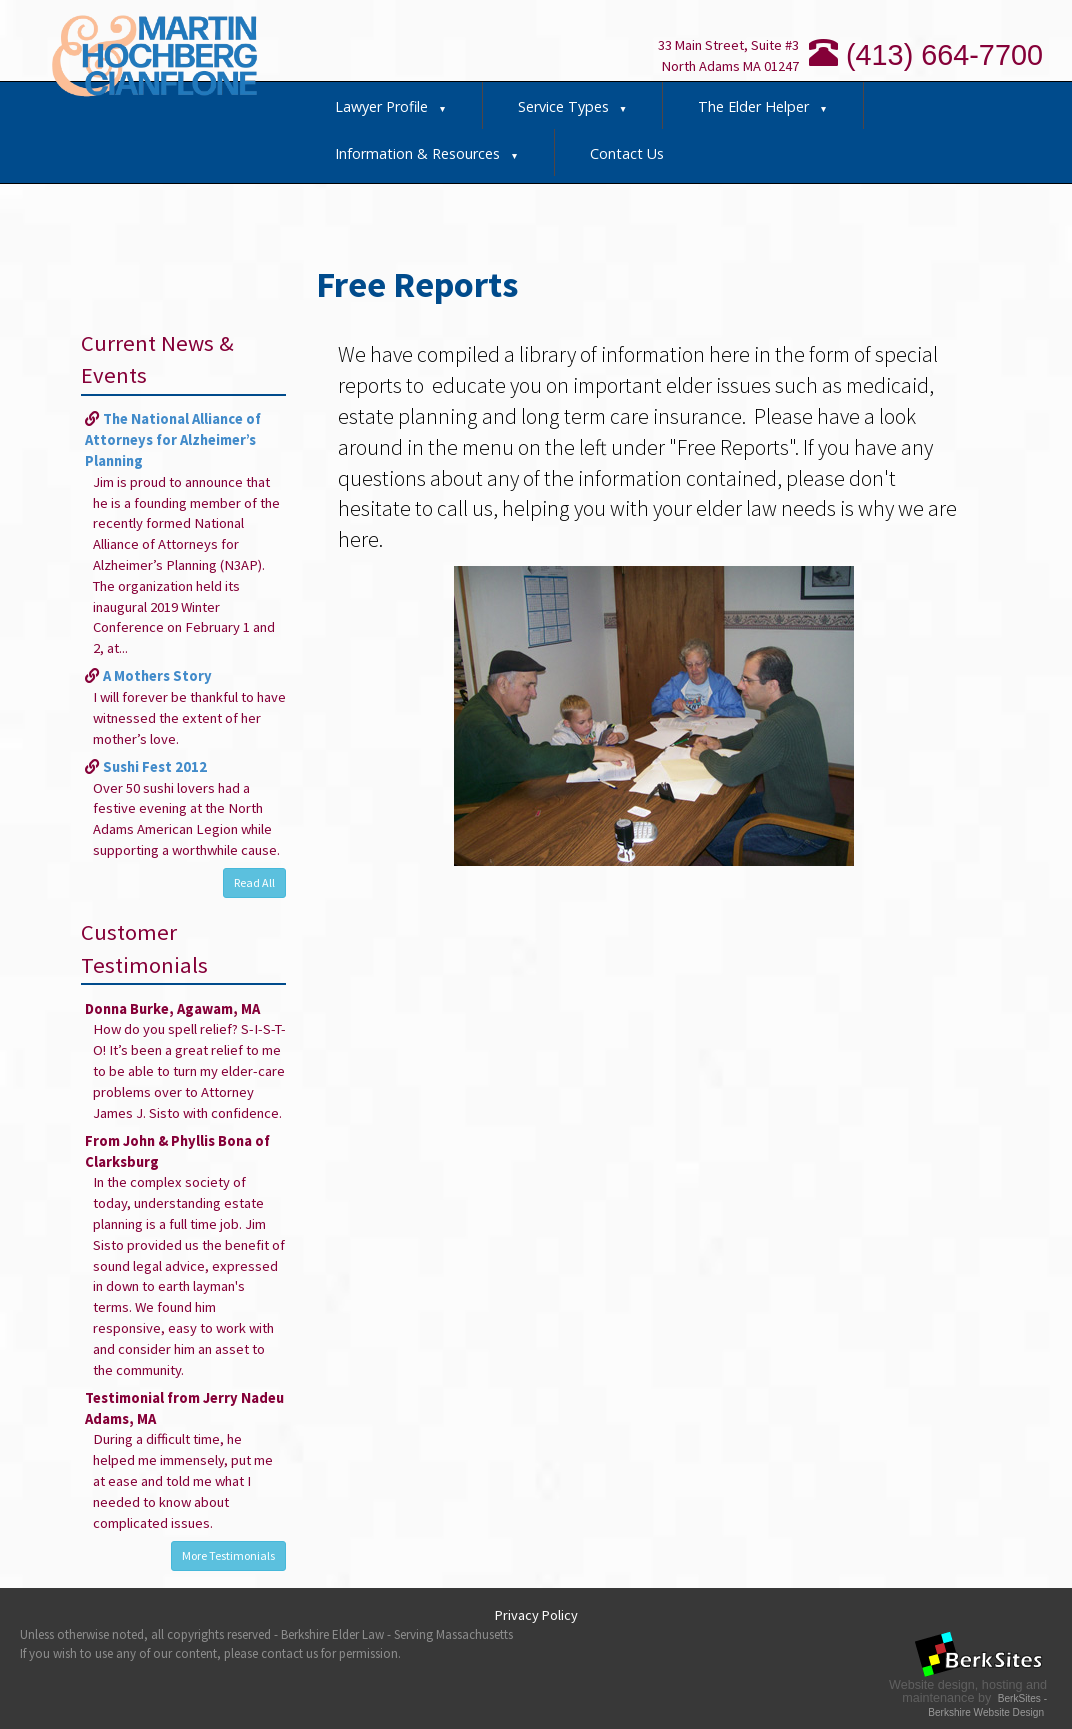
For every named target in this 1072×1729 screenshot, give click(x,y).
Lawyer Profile (391, 106)
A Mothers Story (157, 676)
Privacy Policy (536, 1615)
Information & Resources (427, 153)
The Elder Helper (763, 106)
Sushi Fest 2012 (155, 767)
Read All (254, 882)
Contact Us (627, 153)
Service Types (573, 106)
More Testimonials (228, 1555)
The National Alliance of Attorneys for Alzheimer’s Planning (173, 440)
